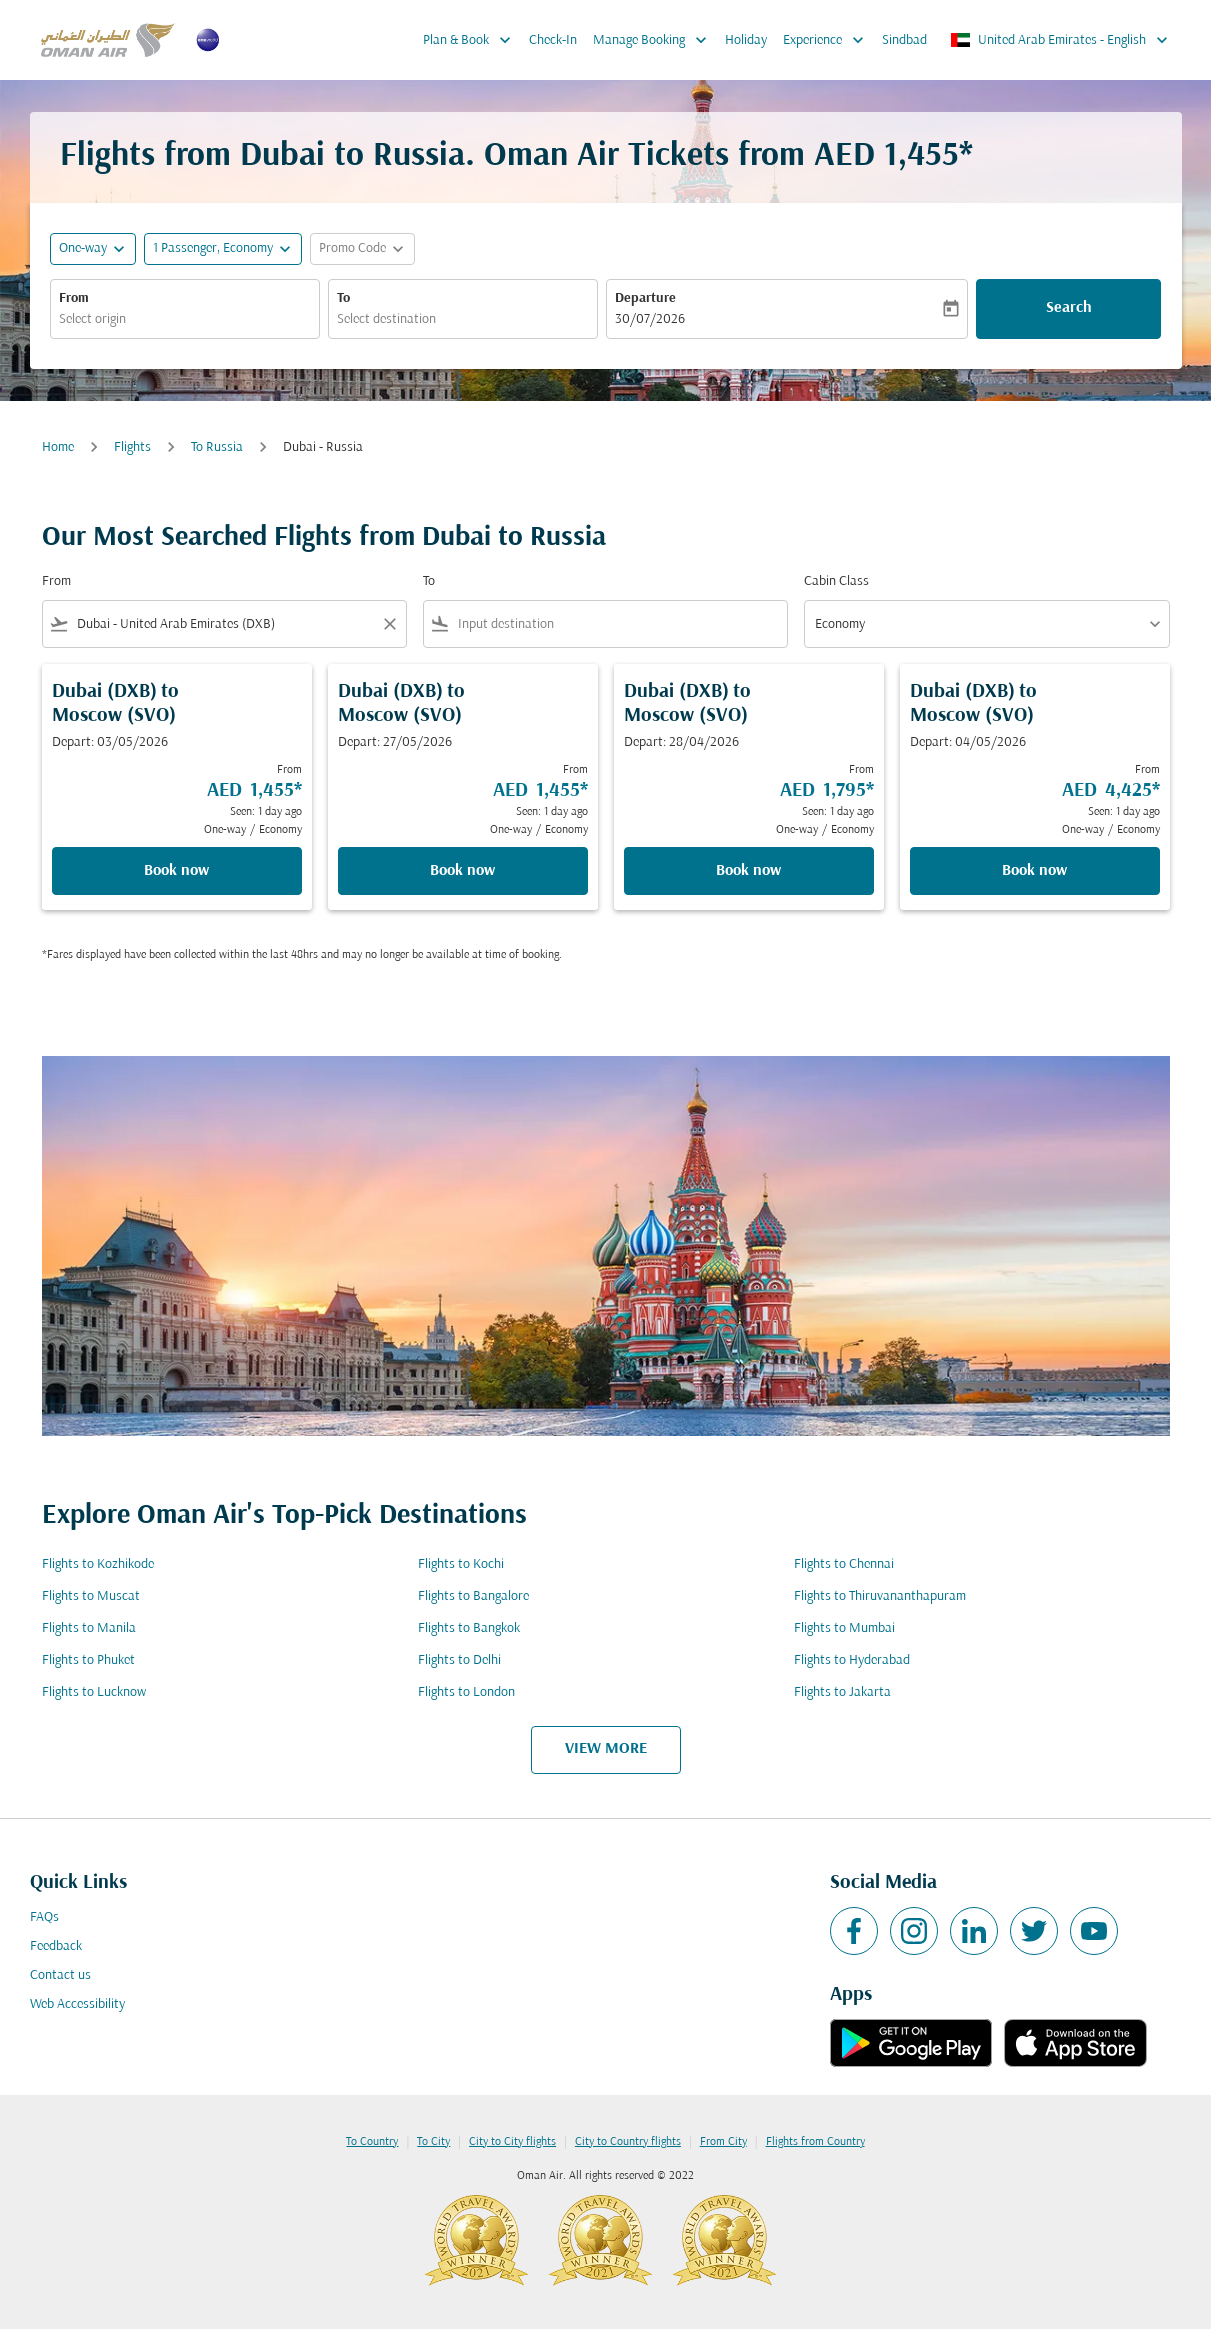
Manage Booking (655, 40)
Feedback (56, 1946)
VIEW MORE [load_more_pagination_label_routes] (606, 1749)
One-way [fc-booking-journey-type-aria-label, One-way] (83, 248)
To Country (372, 2142)
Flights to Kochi (461, 1564)
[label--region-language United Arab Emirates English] (1060, 40)
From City (723, 2142)
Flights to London (466, 1692)
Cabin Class (836, 581)
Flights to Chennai (844, 1564)
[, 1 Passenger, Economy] (213, 248)
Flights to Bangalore (473, 1596)
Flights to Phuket (88, 1660)
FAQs (44, 1917)
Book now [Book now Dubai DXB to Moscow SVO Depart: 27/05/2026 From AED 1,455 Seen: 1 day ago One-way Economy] (462, 871)
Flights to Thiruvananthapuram (880, 1596)
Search (1069, 308)
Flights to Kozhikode (98, 1564)
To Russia (217, 447)
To (343, 298)
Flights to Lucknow (94, 1692)
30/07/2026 (650, 319)
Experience (828, 40)
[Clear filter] (389, 624)
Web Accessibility (77, 2004)
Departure (645, 298)
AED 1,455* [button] (893, 156)
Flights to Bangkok (469, 1628)
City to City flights (512, 2142)
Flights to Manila (89, 1628)
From (74, 298)
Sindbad (904, 40)
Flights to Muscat (91, 1596)
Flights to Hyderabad (852, 1660)
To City (433, 2142)
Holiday (746, 40)
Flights (132, 447)
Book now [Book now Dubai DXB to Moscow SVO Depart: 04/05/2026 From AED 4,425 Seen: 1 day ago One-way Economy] (1034, 871)
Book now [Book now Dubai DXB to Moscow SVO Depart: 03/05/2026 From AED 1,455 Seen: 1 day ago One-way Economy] (176, 871)
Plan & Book (472, 40)
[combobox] (185, 319)
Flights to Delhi (459, 1660)
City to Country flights (628, 2142)
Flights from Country (815, 2142)
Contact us (60, 1975)
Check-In (553, 40)
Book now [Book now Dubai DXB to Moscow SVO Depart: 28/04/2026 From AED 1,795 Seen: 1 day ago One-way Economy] (748, 871)
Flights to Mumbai (844, 1628)
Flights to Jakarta (842, 1692)
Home (58, 447)
